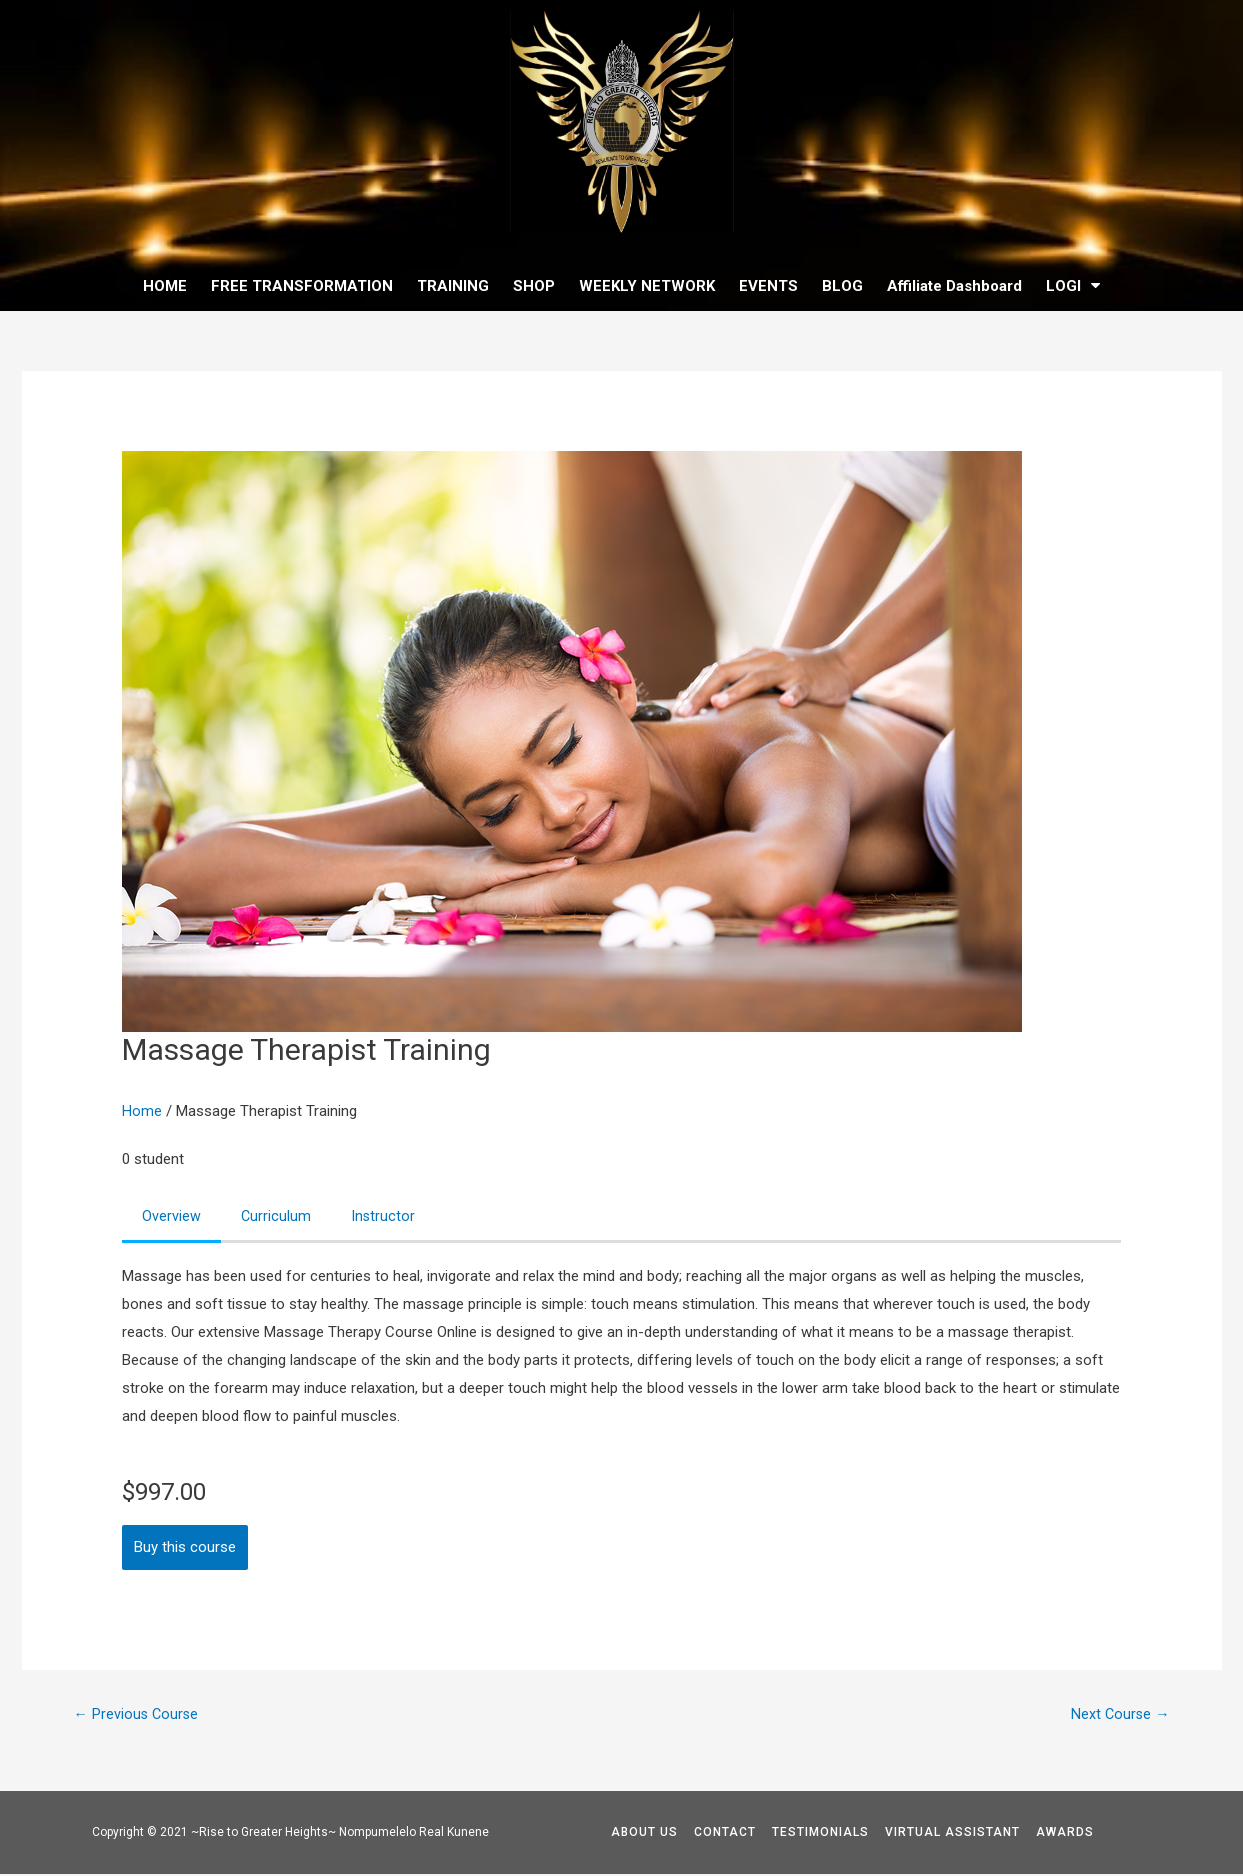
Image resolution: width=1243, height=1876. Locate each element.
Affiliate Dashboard (954, 286)
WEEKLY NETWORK (647, 286)
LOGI (1073, 285)
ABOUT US (644, 1834)
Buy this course (185, 1548)
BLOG (842, 286)
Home (142, 1111)
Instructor (384, 1217)
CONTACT (725, 1834)
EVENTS (768, 286)
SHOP (534, 286)
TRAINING (453, 286)
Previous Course (137, 1716)
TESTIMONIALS (820, 1834)
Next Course (1119, 1716)
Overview (171, 1217)
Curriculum (276, 1217)
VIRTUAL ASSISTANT (952, 1834)
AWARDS (1065, 1834)
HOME (165, 286)
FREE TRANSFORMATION (302, 286)
